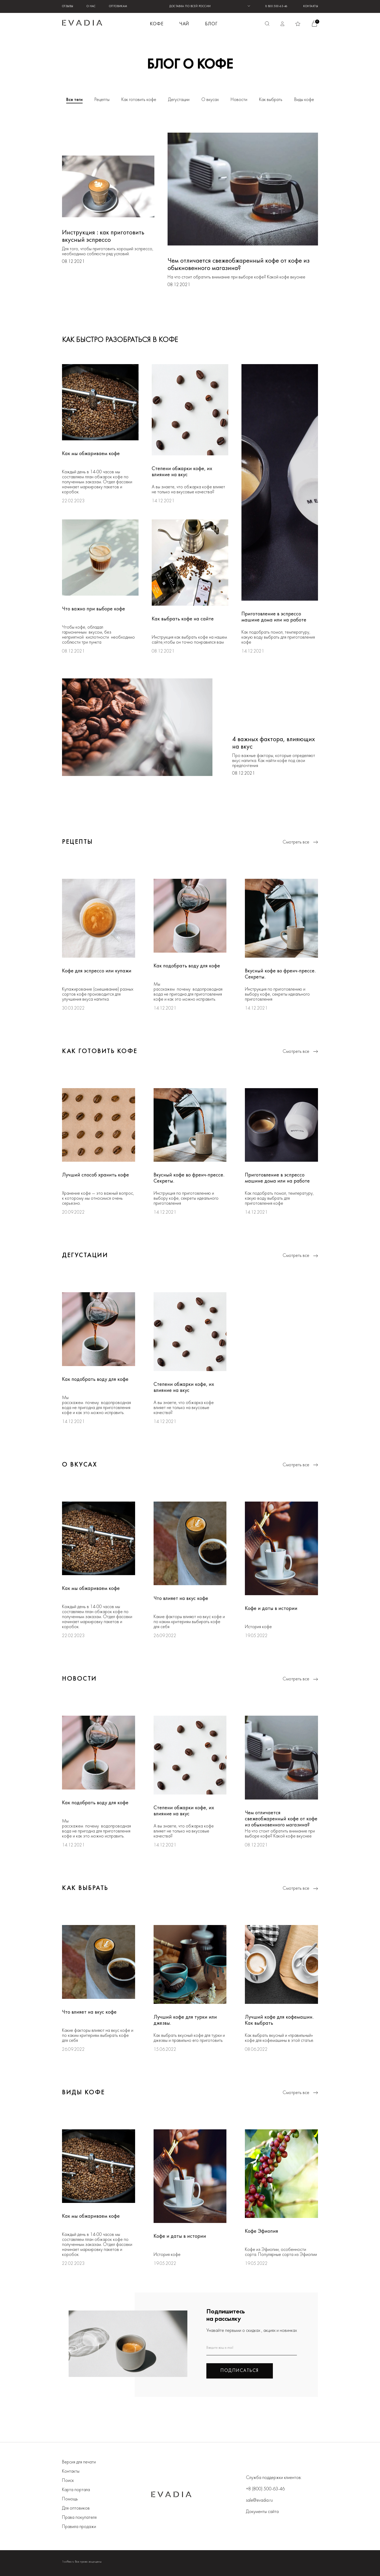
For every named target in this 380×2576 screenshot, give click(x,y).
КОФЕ (157, 24)
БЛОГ (211, 24)
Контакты (310, 6)
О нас (91, 6)
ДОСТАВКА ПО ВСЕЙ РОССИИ (190, 6)
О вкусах (210, 100)
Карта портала (76, 2490)
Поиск (68, 2480)
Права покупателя (79, 2517)
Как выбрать (270, 100)
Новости (239, 100)
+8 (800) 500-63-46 (265, 2489)
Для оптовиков (76, 2508)
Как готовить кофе (138, 100)
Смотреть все (300, 842)
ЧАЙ (184, 24)
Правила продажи (79, 2527)
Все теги (74, 100)
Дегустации (178, 100)
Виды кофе (304, 100)
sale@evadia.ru (259, 2500)
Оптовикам (118, 6)
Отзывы (67, 6)
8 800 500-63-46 (276, 6)
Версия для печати (79, 2462)
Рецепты (102, 100)
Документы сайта (262, 2512)
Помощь (70, 2499)
